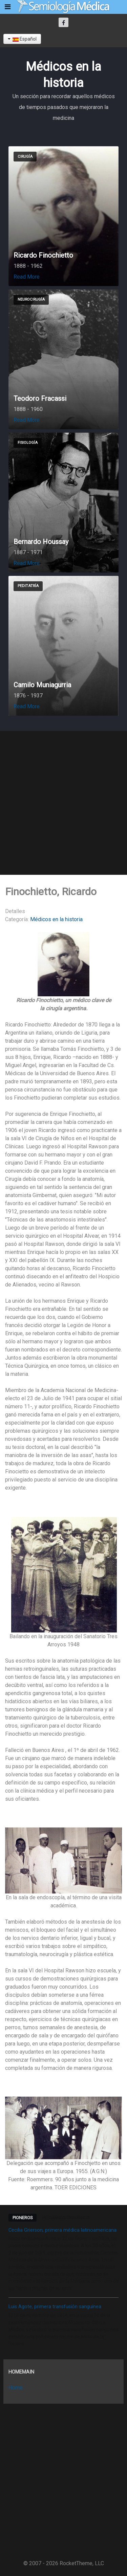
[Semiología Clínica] (63, 6)
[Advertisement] (63, 802)
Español (22, 39)
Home (15, 2387)
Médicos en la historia (56, 919)
